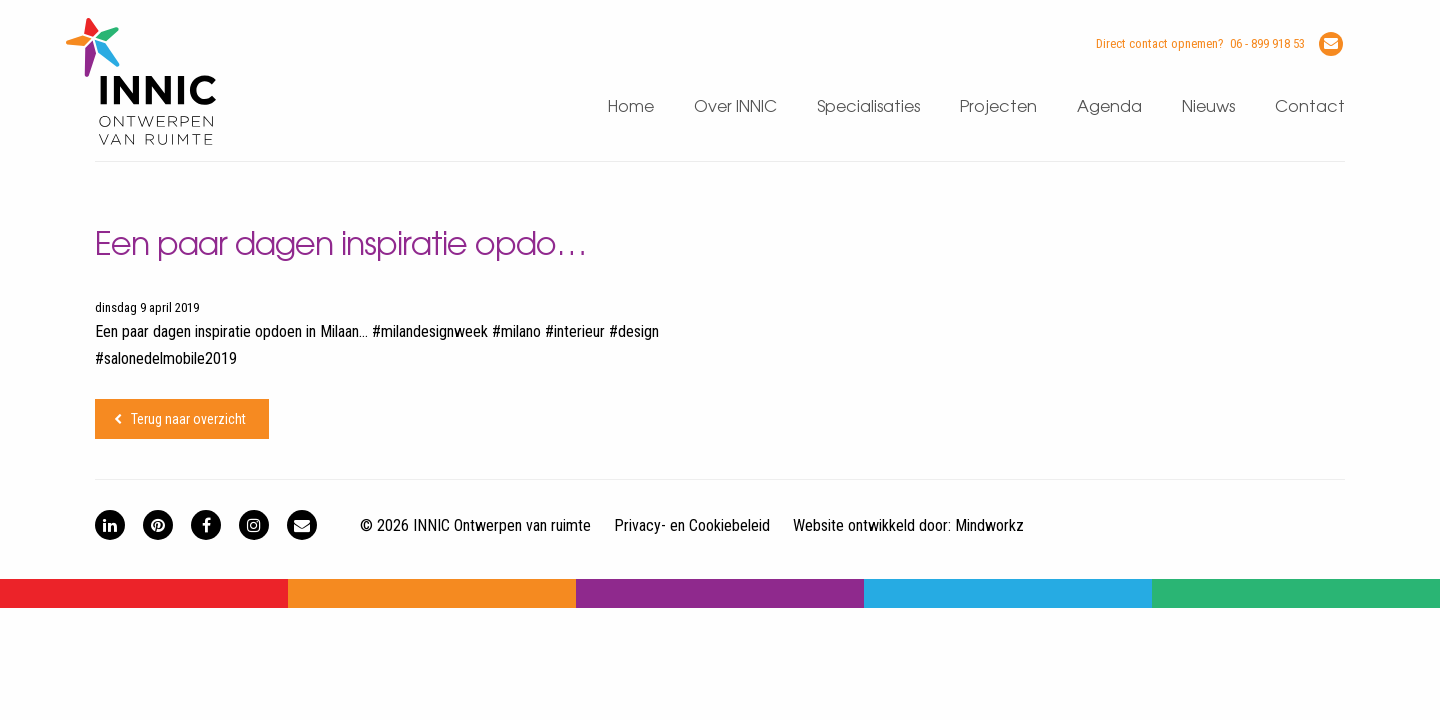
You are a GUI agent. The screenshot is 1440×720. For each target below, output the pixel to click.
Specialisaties (868, 107)
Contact (1310, 107)
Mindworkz (989, 525)
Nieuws (1208, 107)
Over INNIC (735, 107)
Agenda (1109, 107)
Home (631, 107)
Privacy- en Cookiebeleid (692, 525)
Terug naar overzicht (188, 419)
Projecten (998, 107)
